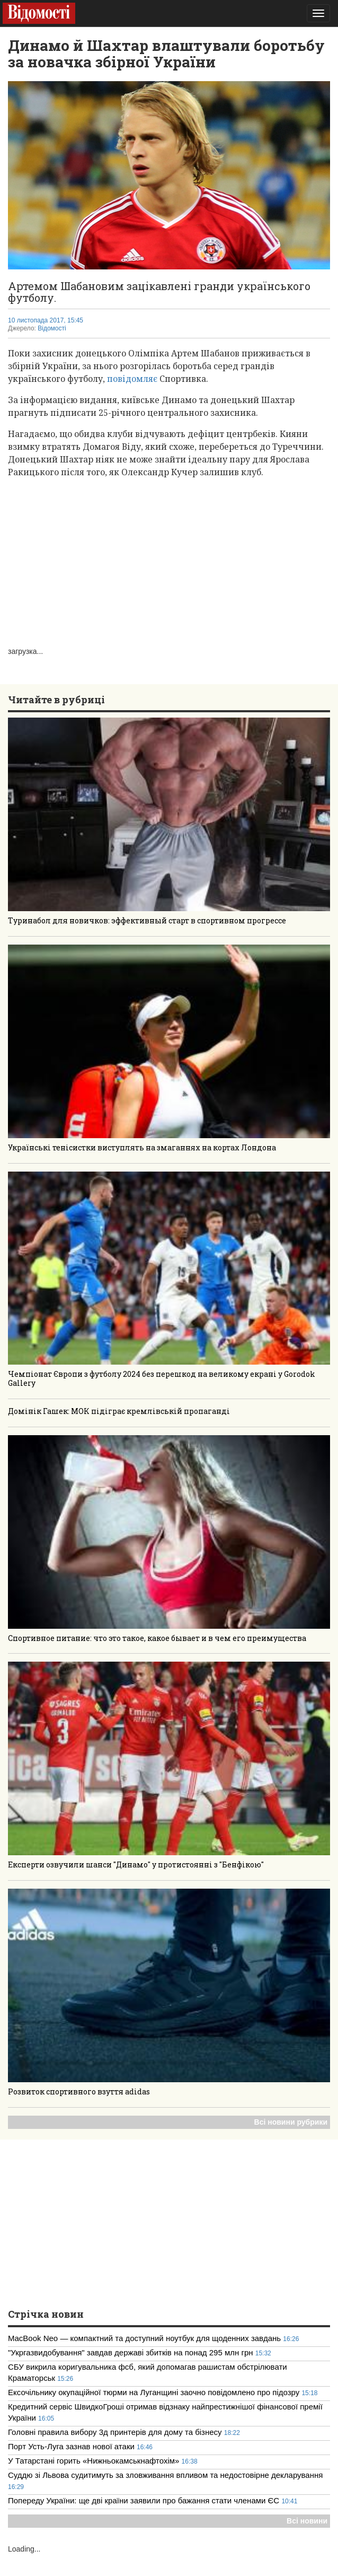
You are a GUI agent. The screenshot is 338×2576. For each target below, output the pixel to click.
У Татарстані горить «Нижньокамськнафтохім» (95, 2460)
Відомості (52, 328)
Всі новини (307, 2521)
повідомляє (133, 379)
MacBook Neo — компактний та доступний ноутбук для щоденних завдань (144, 2338)
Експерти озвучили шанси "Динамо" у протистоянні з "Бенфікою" (136, 1864)
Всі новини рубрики (290, 2122)
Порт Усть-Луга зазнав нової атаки (72, 2446)
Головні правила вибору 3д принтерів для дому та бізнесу (115, 2432)
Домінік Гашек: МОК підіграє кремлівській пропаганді (119, 1411)
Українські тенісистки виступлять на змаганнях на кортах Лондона (142, 1147)
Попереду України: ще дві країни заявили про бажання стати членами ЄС (143, 2500)
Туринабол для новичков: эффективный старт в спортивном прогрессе (147, 920)
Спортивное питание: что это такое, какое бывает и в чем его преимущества (157, 1638)
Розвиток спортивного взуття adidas (79, 2091)
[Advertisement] (169, 561)
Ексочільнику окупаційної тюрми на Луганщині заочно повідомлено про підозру (153, 2392)
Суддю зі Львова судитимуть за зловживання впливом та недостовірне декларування (165, 2474)
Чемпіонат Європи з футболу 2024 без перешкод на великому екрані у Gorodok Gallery (161, 1378)
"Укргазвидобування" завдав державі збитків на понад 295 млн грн (130, 2352)
